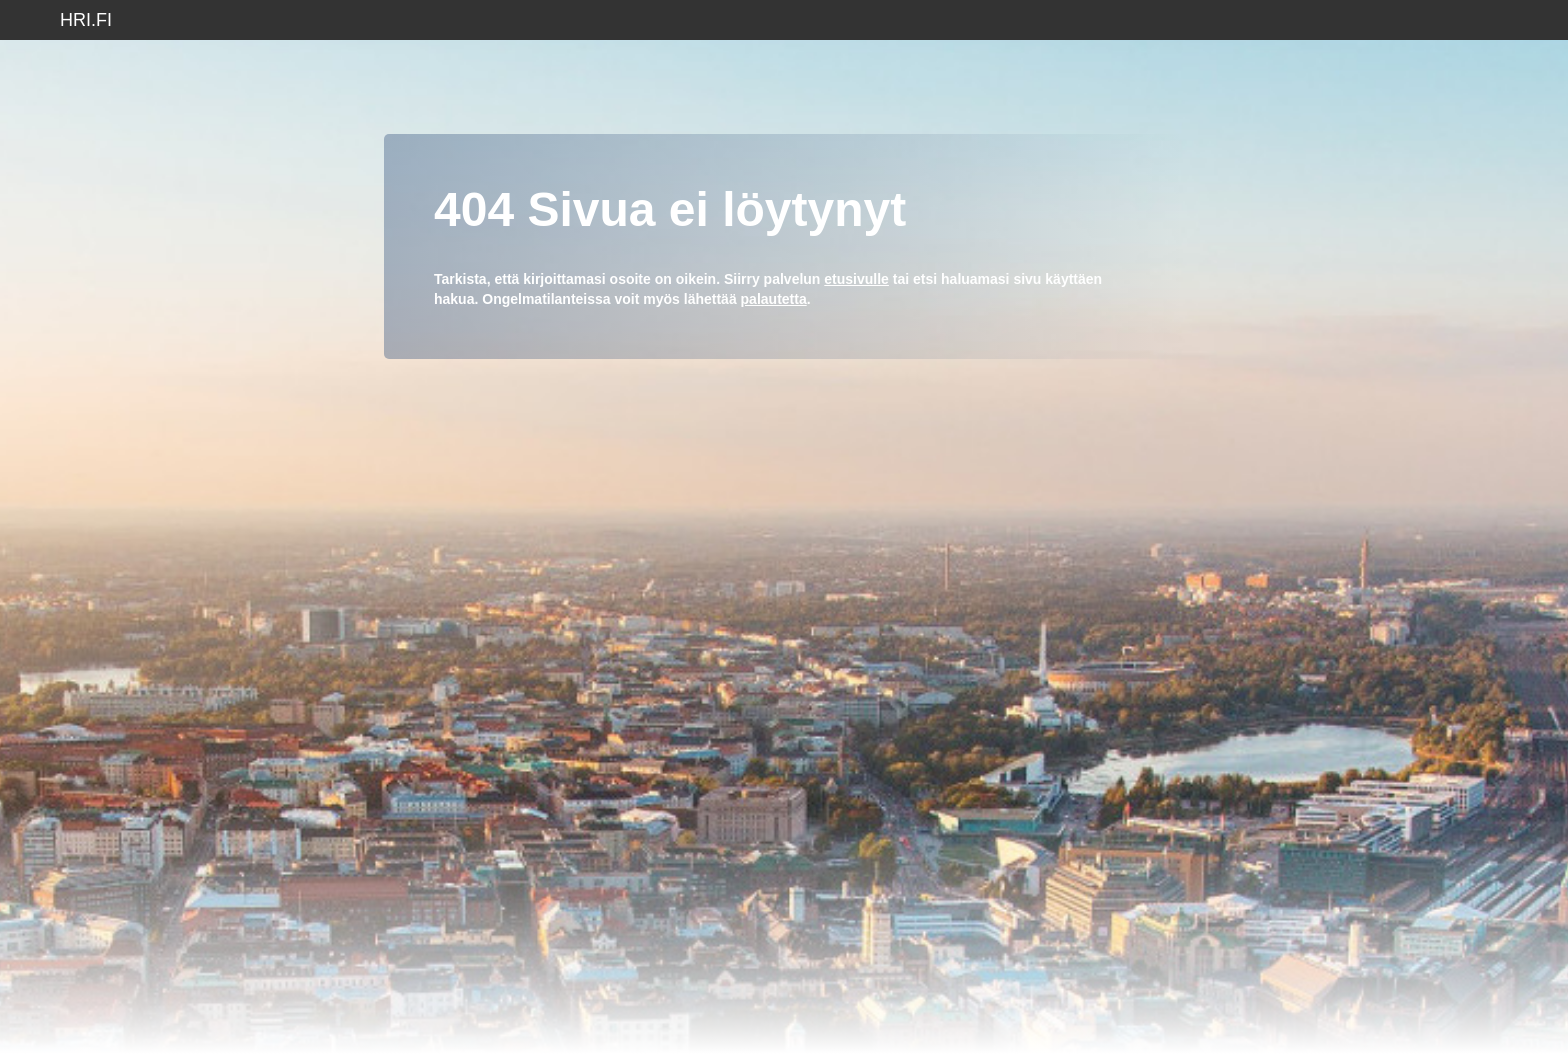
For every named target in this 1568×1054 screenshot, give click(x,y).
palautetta (774, 299)
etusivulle (856, 279)
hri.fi (86, 20)
